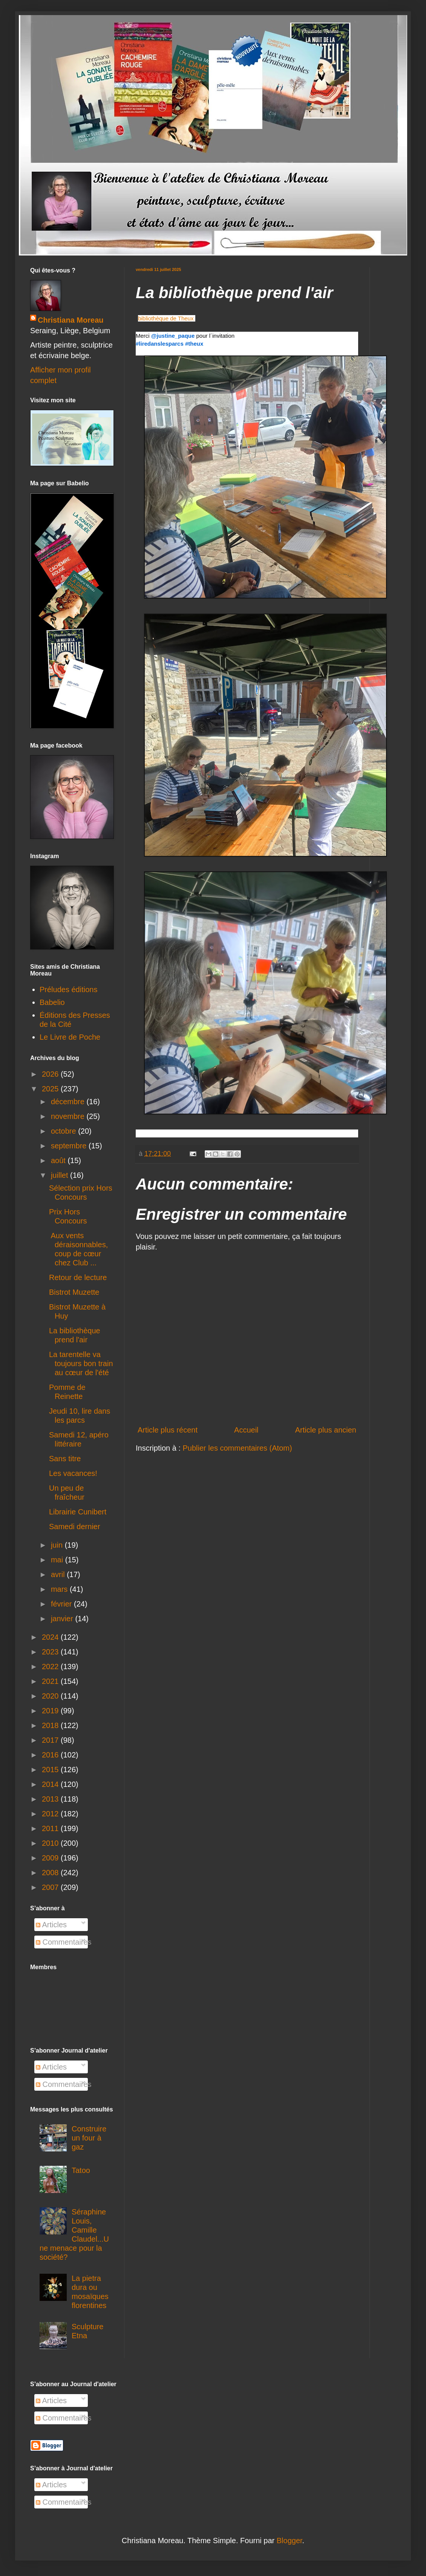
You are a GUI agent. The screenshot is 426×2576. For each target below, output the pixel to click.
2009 (51, 1858)
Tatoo (81, 2170)
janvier (63, 1618)
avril (59, 1574)
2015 (51, 1769)
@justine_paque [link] (173, 335)
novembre (69, 1116)
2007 (51, 1887)
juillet (60, 1175)
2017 (51, 1740)
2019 (51, 1711)
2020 (51, 1696)
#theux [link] (194, 343)
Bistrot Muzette (74, 1292)
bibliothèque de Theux (165, 318)
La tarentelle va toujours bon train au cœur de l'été (81, 1363)
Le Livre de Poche (70, 1037)
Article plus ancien (325, 1430)
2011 (51, 1828)
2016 (51, 1755)
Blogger (289, 2540)
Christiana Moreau (70, 320)
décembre (69, 1101)
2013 (51, 1799)
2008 (51, 1872)
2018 (51, 1725)
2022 (51, 1666)
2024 (51, 1637)
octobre (64, 1131)
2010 (51, 1843)
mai (58, 1560)
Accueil (246, 1430)
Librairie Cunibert (77, 1512)
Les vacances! (73, 1473)
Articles (51, 1924)
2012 (51, 1814)
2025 (51, 1089)
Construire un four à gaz (89, 2138)
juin (58, 1545)
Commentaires (64, 1942)
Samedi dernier (74, 1526)
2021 (51, 1681)
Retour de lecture (78, 1277)
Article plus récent (168, 1430)
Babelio (52, 1002)
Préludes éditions (68, 989)
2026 (51, 1074)
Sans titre (65, 1458)
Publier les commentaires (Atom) (237, 1448)
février (62, 1604)
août (59, 1160)
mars (60, 1589)
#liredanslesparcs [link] (160, 343)
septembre (70, 1146)
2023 (51, 1652)
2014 (51, 1784)
